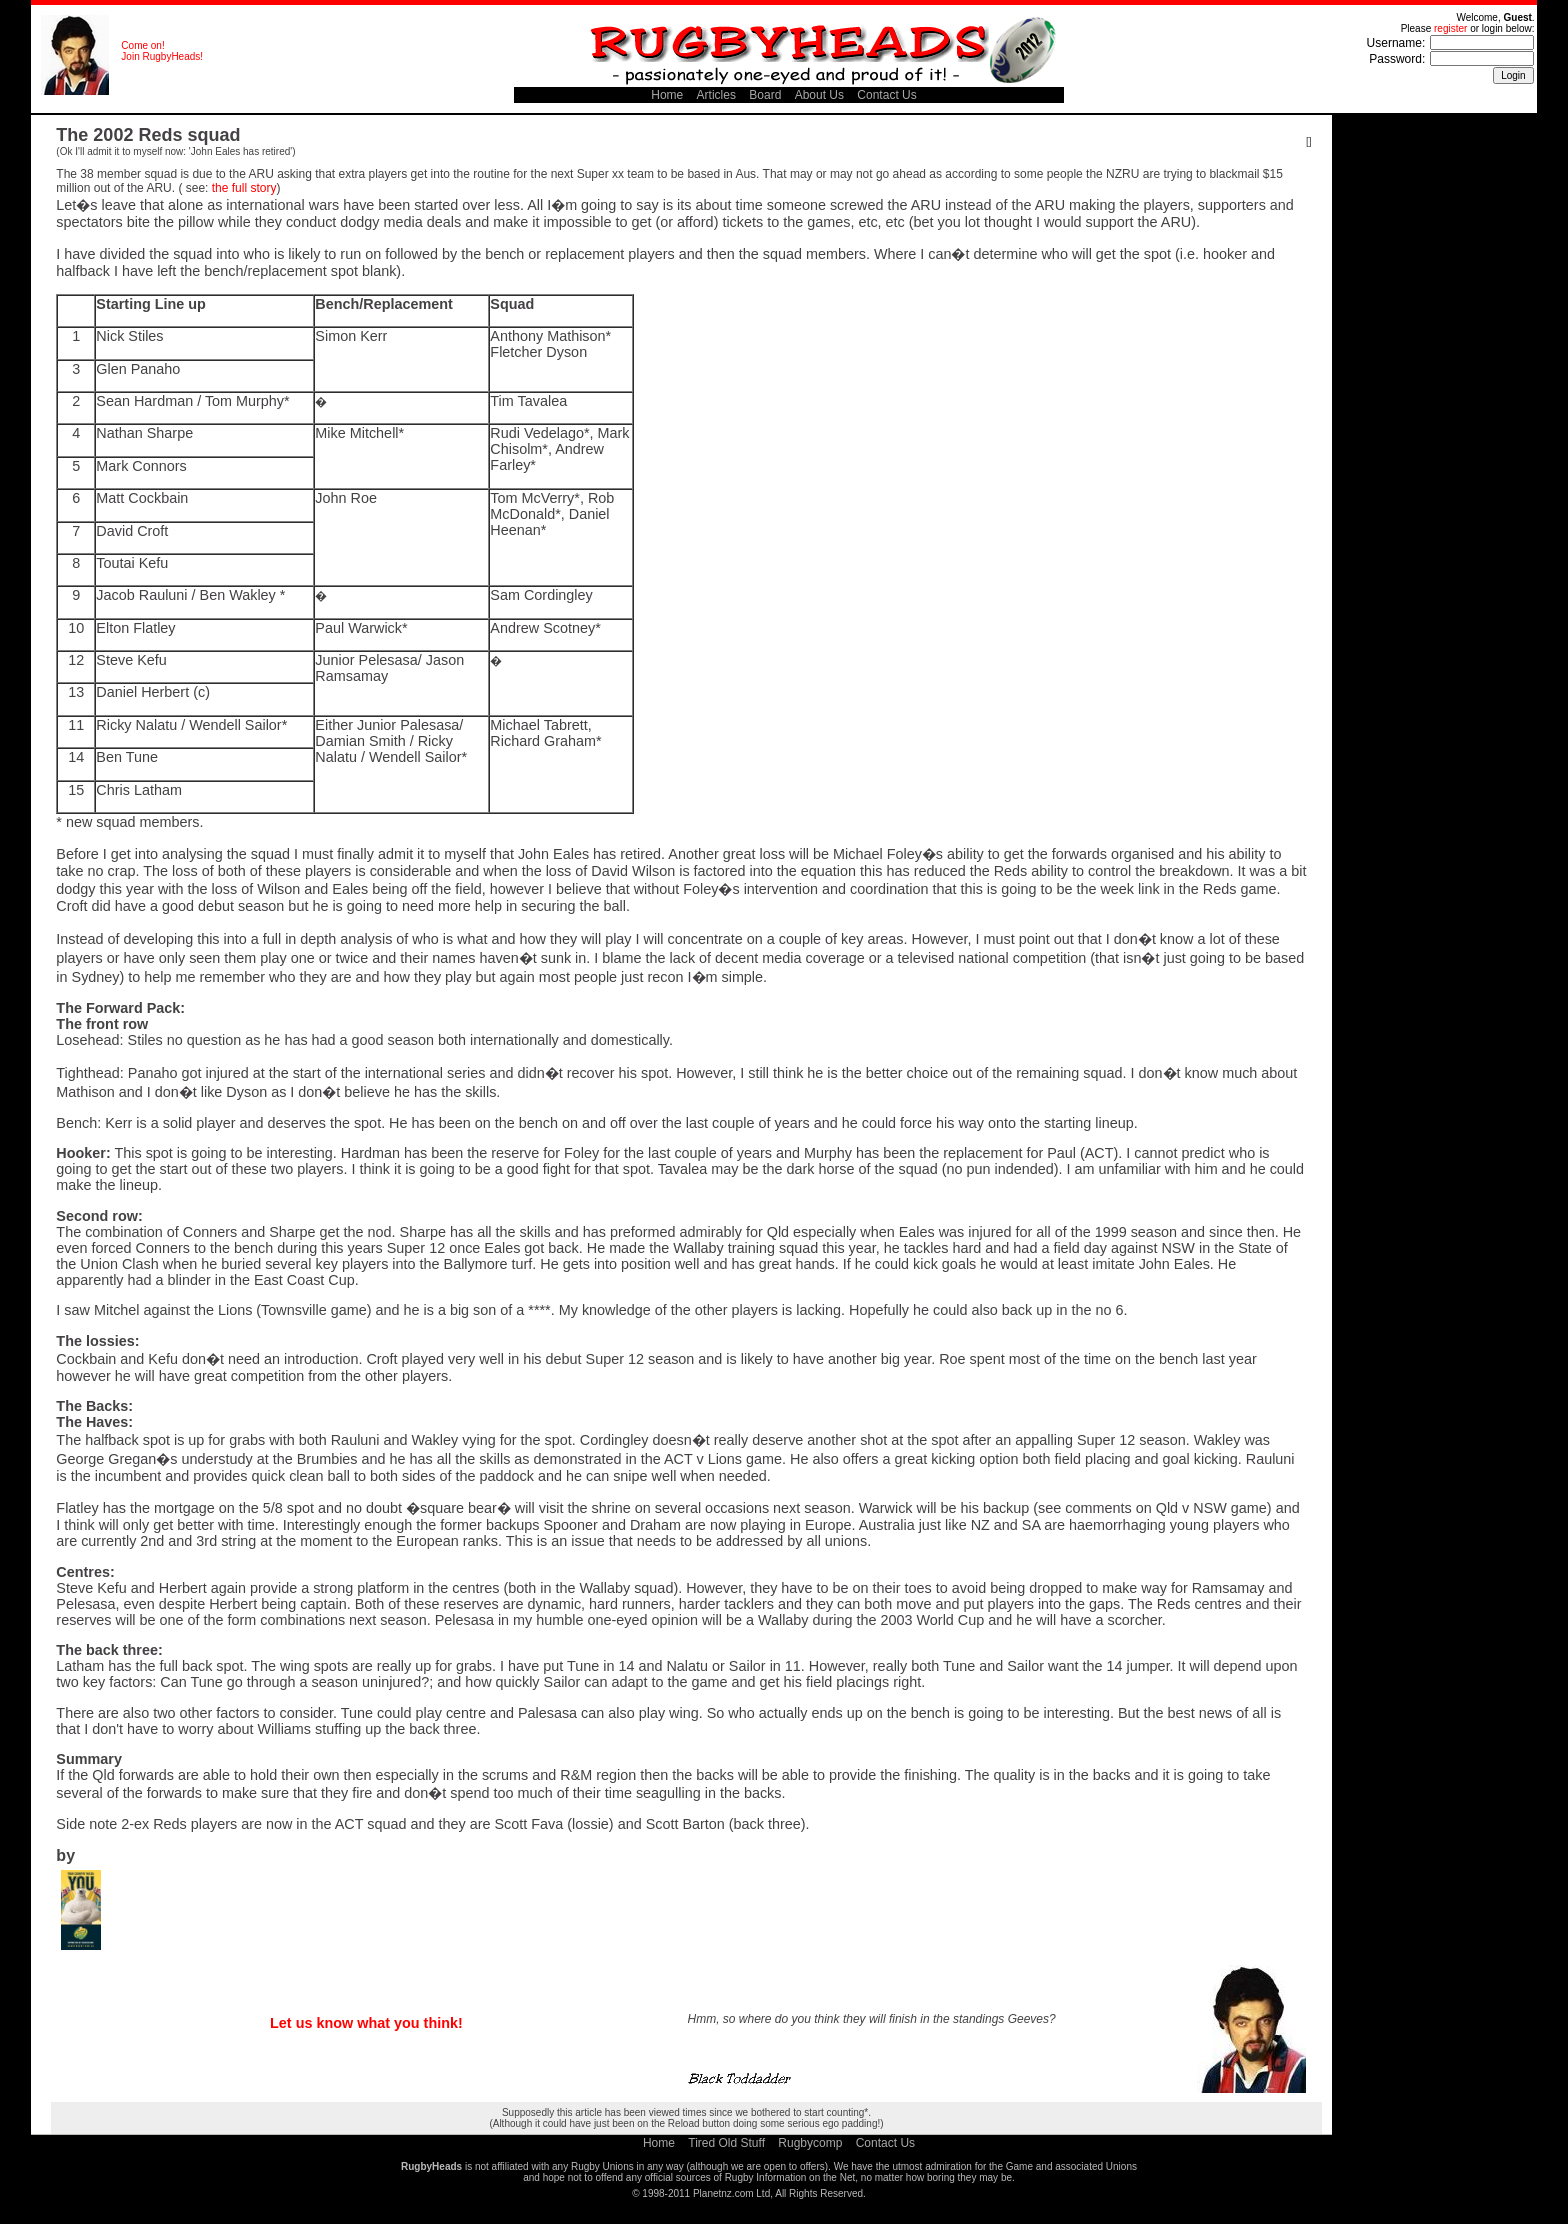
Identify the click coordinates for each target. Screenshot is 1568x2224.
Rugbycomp (810, 2143)
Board (765, 95)
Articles (716, 95)
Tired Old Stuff (726, 2143)
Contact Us (886, 95)
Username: (1396, 43)
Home (667, 95)
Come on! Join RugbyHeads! (162, 51)
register (1450, 28)
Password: (1397, 59)
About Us (819, 95)
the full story (244, 188)
